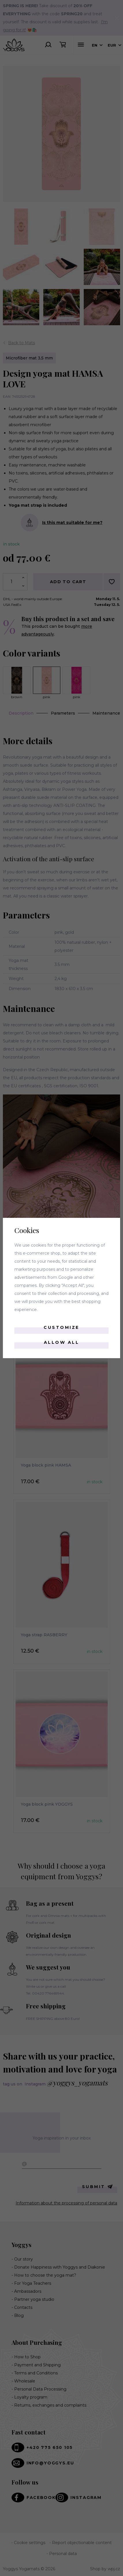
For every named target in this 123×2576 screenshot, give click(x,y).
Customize (61, 1327)
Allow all (61, 1342)
